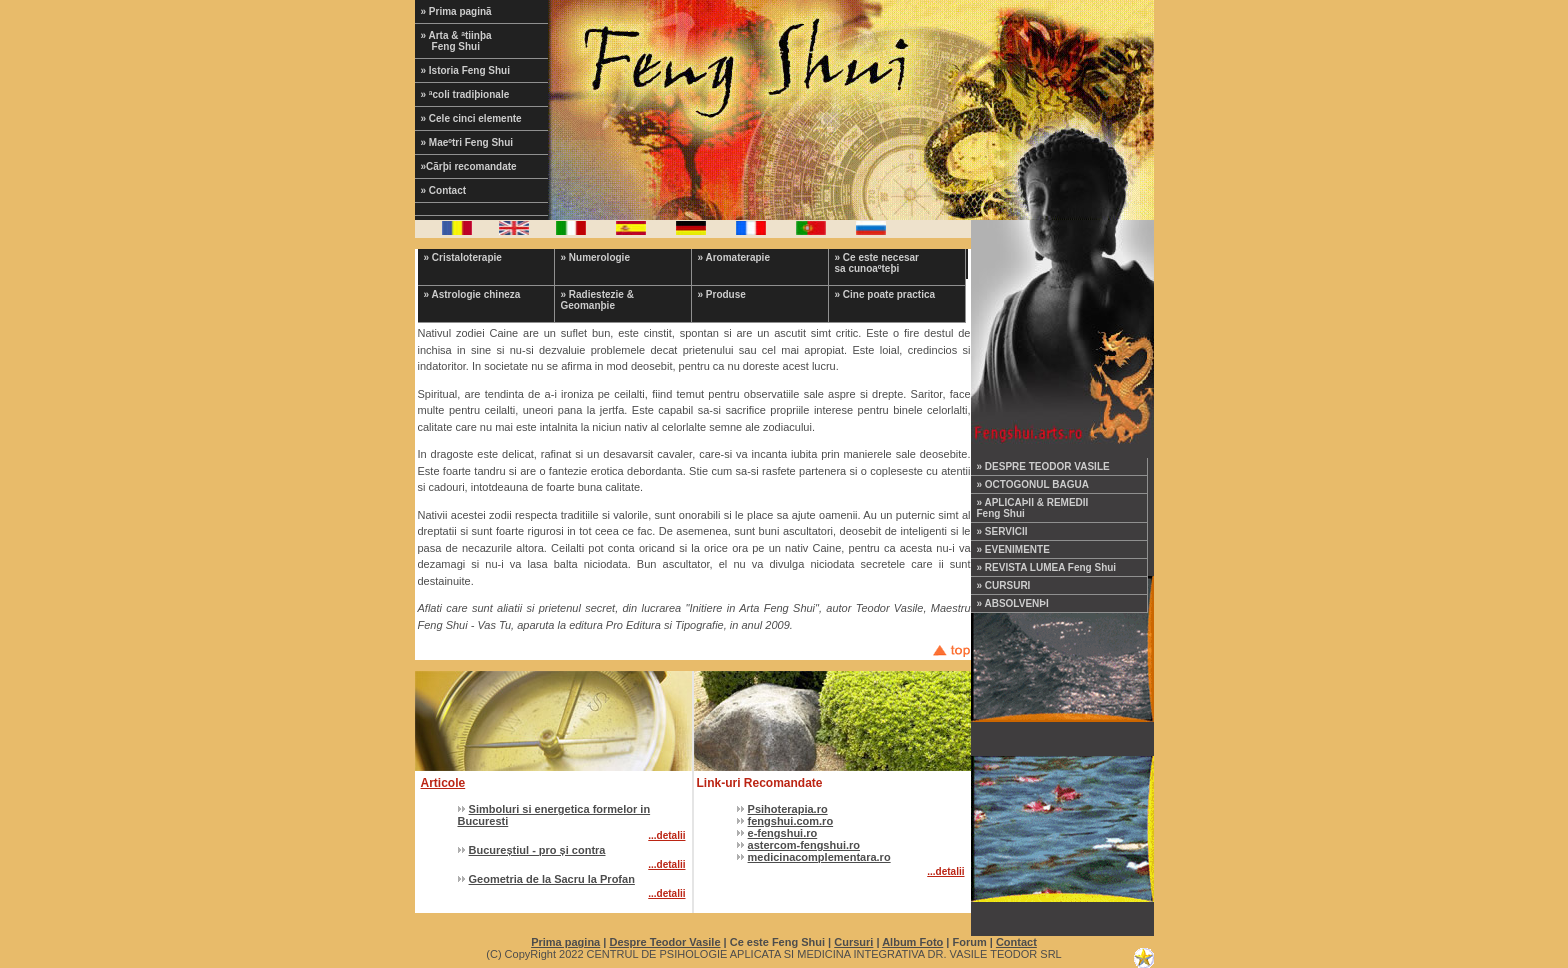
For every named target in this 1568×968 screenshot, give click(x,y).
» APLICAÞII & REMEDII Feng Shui (1033, 508)
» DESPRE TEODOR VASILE (1043, 466)
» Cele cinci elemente (471, 118)
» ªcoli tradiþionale (465, 94)
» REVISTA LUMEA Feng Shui (1047, 567)
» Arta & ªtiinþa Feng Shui (469, 41)
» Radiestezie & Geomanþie (597, 300)
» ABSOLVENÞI (1013, 603)
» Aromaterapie (734, 257)
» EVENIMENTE (1013, 549)
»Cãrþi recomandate (469, 166)
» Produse (722, 294)
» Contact (444, 190)
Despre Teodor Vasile (664, 942)
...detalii (666, 835)
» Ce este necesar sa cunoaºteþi (877, 263)
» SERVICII (1002, 531)
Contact (1016, 942)
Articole (443, 783)
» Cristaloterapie (463, 257)
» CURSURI (1004, 585)
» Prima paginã (456, 11)
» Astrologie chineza (472, 294)
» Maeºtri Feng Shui (467, 142)
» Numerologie (595, 257)
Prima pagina (565, 942)
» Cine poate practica (885, 294)
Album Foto (912, 942)
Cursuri (853, 942)
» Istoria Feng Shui (465, 70)
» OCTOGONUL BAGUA (1033, 484)
